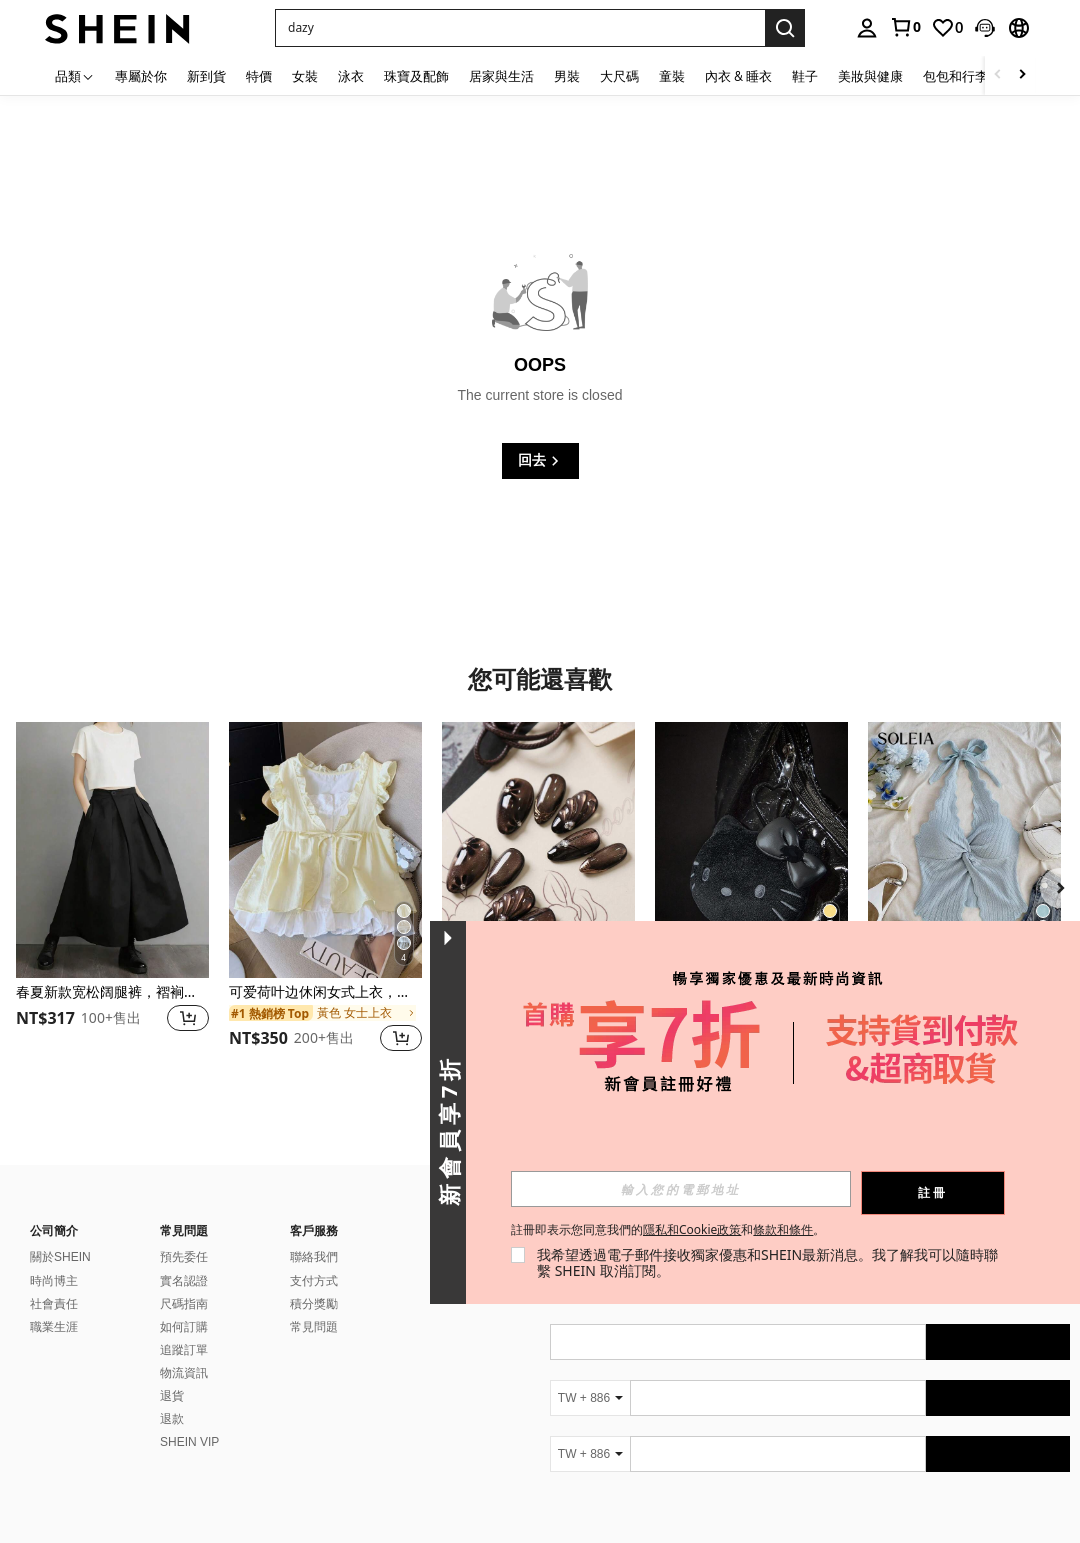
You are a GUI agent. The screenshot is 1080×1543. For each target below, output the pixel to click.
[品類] (75, 75)
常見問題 (314, 1327)
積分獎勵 (314, 1304)
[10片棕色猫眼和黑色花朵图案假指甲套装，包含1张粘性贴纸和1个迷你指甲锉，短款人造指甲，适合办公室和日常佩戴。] (538, 850)
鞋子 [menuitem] (805, 76)
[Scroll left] (998, 75)
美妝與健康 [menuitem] (870, 76)
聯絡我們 (314, 1257)
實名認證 (184, 1281)
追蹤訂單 (184, 1350)
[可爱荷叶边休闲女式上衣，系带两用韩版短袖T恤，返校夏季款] (325, 850)
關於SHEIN (60, 1257)
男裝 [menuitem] (567, 76)
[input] (681, 1189)
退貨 (172, 1396)
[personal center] (867, 28)
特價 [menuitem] (259, 76)
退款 (172, 1419)
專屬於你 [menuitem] (141, 76)
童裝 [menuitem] (672, 76)
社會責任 (54, 1304)
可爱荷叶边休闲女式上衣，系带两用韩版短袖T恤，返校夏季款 (325, 992)
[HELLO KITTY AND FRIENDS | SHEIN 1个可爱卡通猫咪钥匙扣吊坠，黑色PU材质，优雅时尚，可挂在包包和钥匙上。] (751, 850)
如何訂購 (184, 1327)
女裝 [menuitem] (305, 76)
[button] (520, 28)
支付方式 (314, 1281)
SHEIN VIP (189, 1442)
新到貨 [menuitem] (206, 76)
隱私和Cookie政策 (692, 1229)
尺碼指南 (184, 1304)
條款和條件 (783, 1229)
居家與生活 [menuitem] (501, 76)
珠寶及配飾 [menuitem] (416, 76)
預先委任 (184, 1257)
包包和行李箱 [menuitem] (962, 76)
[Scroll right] (1022, 75)
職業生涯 (54, 1327)
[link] (905, 27)
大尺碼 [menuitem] (619, 76)
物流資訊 (184, 1373)
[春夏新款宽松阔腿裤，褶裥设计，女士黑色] (112, 850)
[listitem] (112, 899)
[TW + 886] (590, 1398)
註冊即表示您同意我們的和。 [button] (668, 1230)
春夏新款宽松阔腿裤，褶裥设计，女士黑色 (112, 992)
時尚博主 (54, 1281)
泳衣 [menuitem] (351, 76)
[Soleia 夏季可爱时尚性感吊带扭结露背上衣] (964, 850)
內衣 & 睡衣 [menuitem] (738, 76)
